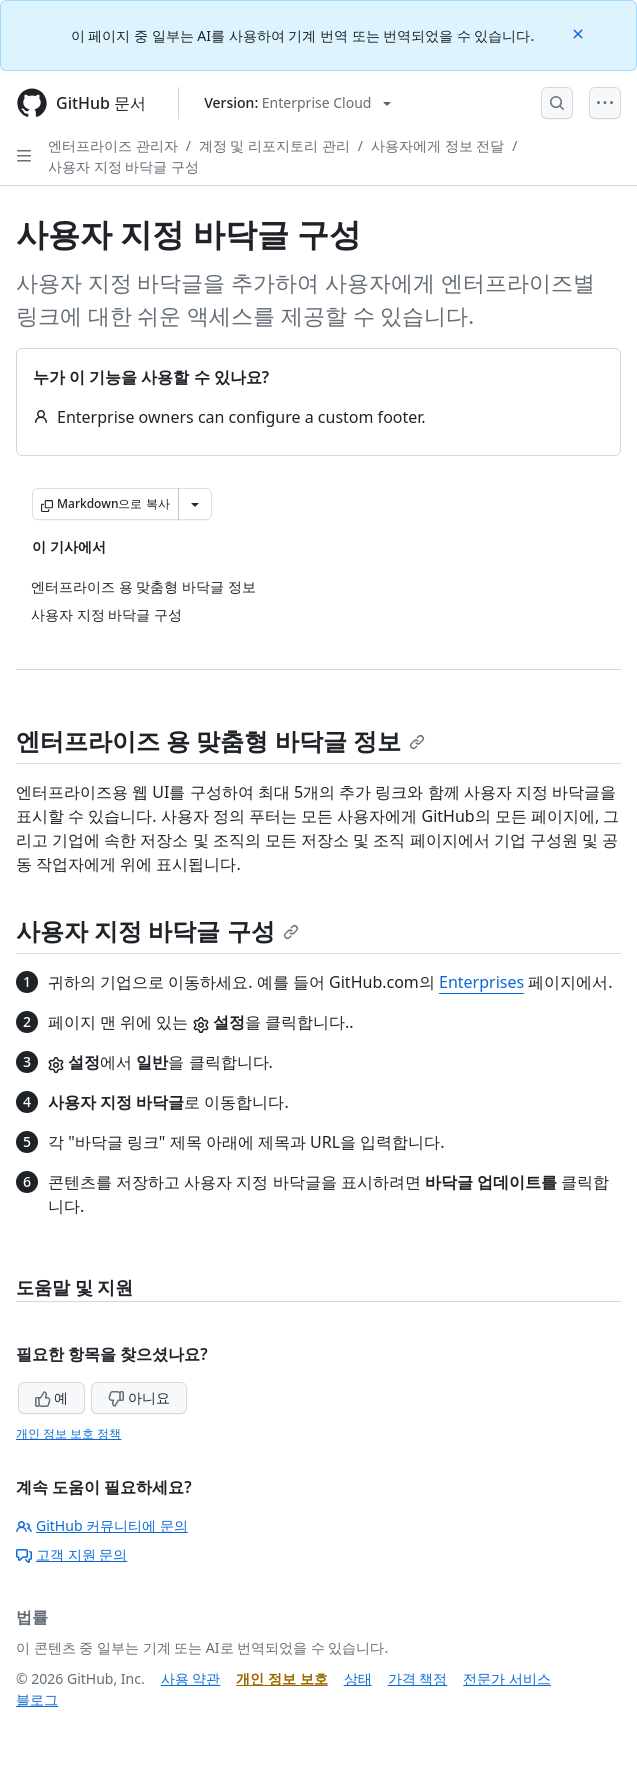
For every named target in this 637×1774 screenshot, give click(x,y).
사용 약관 (191, 1678)
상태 (358, 1678)
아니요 (139, 1397)
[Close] (580, 32)
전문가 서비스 (507, 1678)
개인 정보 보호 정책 (68, 1433)
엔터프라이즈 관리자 (113, 145)
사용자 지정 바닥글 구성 (123, 166)
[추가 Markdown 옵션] (195, 504)
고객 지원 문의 (71, 1554)
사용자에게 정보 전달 (437, 145)
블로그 (37, 1699)
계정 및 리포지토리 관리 (274, 145)
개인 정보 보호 (281, 1678)
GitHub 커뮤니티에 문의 (102, 1525)
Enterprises (481, 982)
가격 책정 (418, 1678)
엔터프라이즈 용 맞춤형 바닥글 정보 (220, 740)
